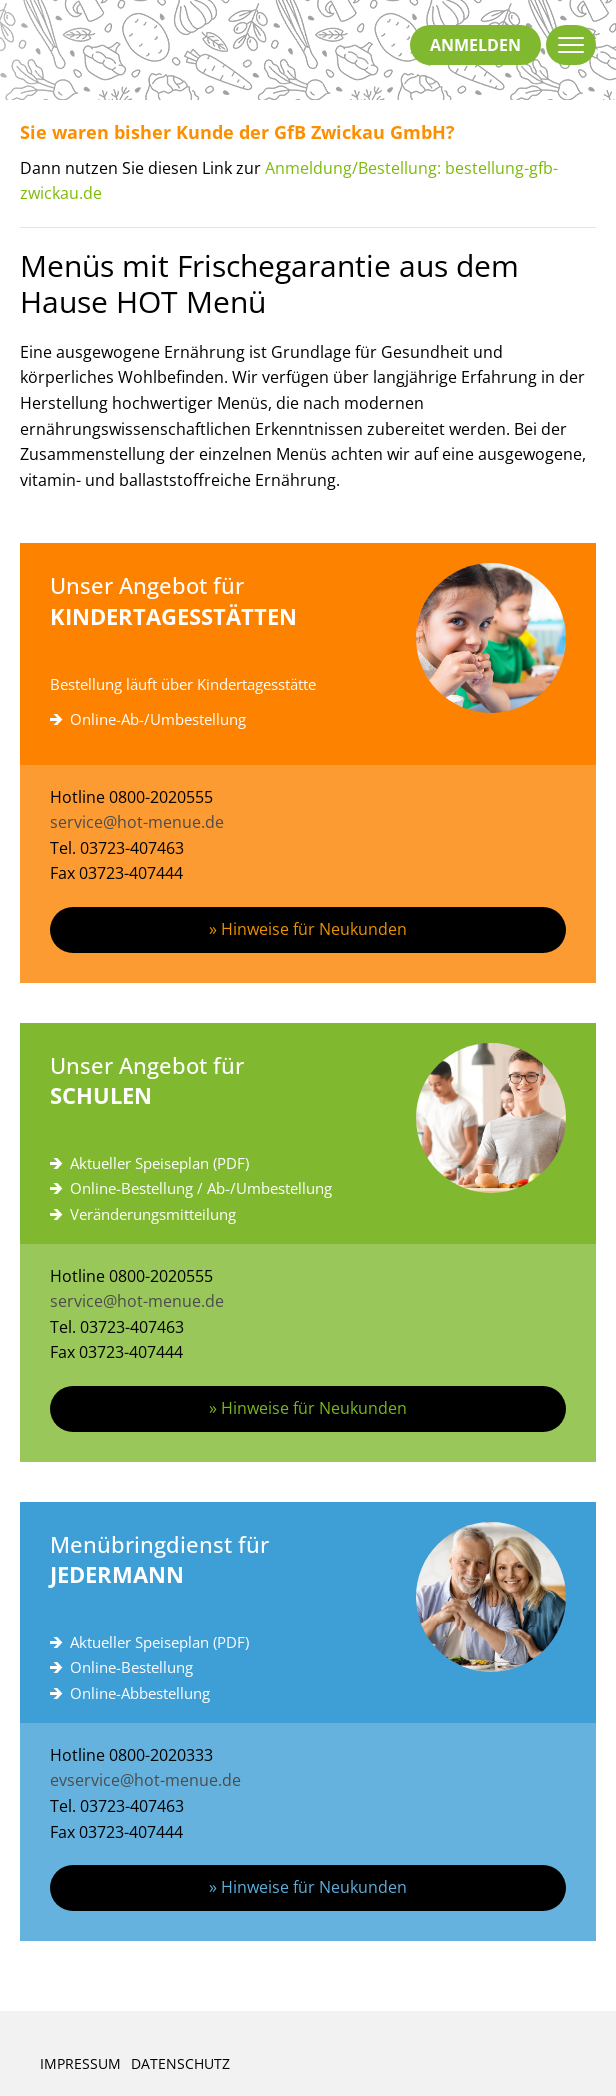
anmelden (475, 45)
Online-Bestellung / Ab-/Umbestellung (201, 1188)
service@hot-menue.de (137, 822)
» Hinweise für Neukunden (308, 929)
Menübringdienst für (308, 1561)
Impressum (80, 2063)
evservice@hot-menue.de (145, 1780)
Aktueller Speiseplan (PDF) (159, 1163)
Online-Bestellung (131, 1667)
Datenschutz (180, 2063)
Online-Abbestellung (140, 1693)
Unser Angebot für (308, 602)
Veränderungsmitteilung (153, 1214)
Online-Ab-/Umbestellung (158, 719)
